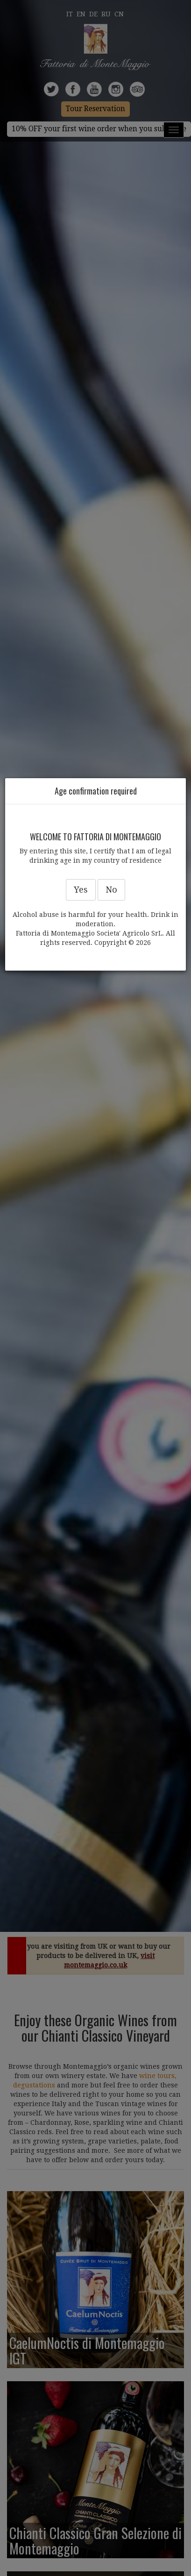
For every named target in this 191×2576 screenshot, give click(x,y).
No (111, 889)
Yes (81, 889)
